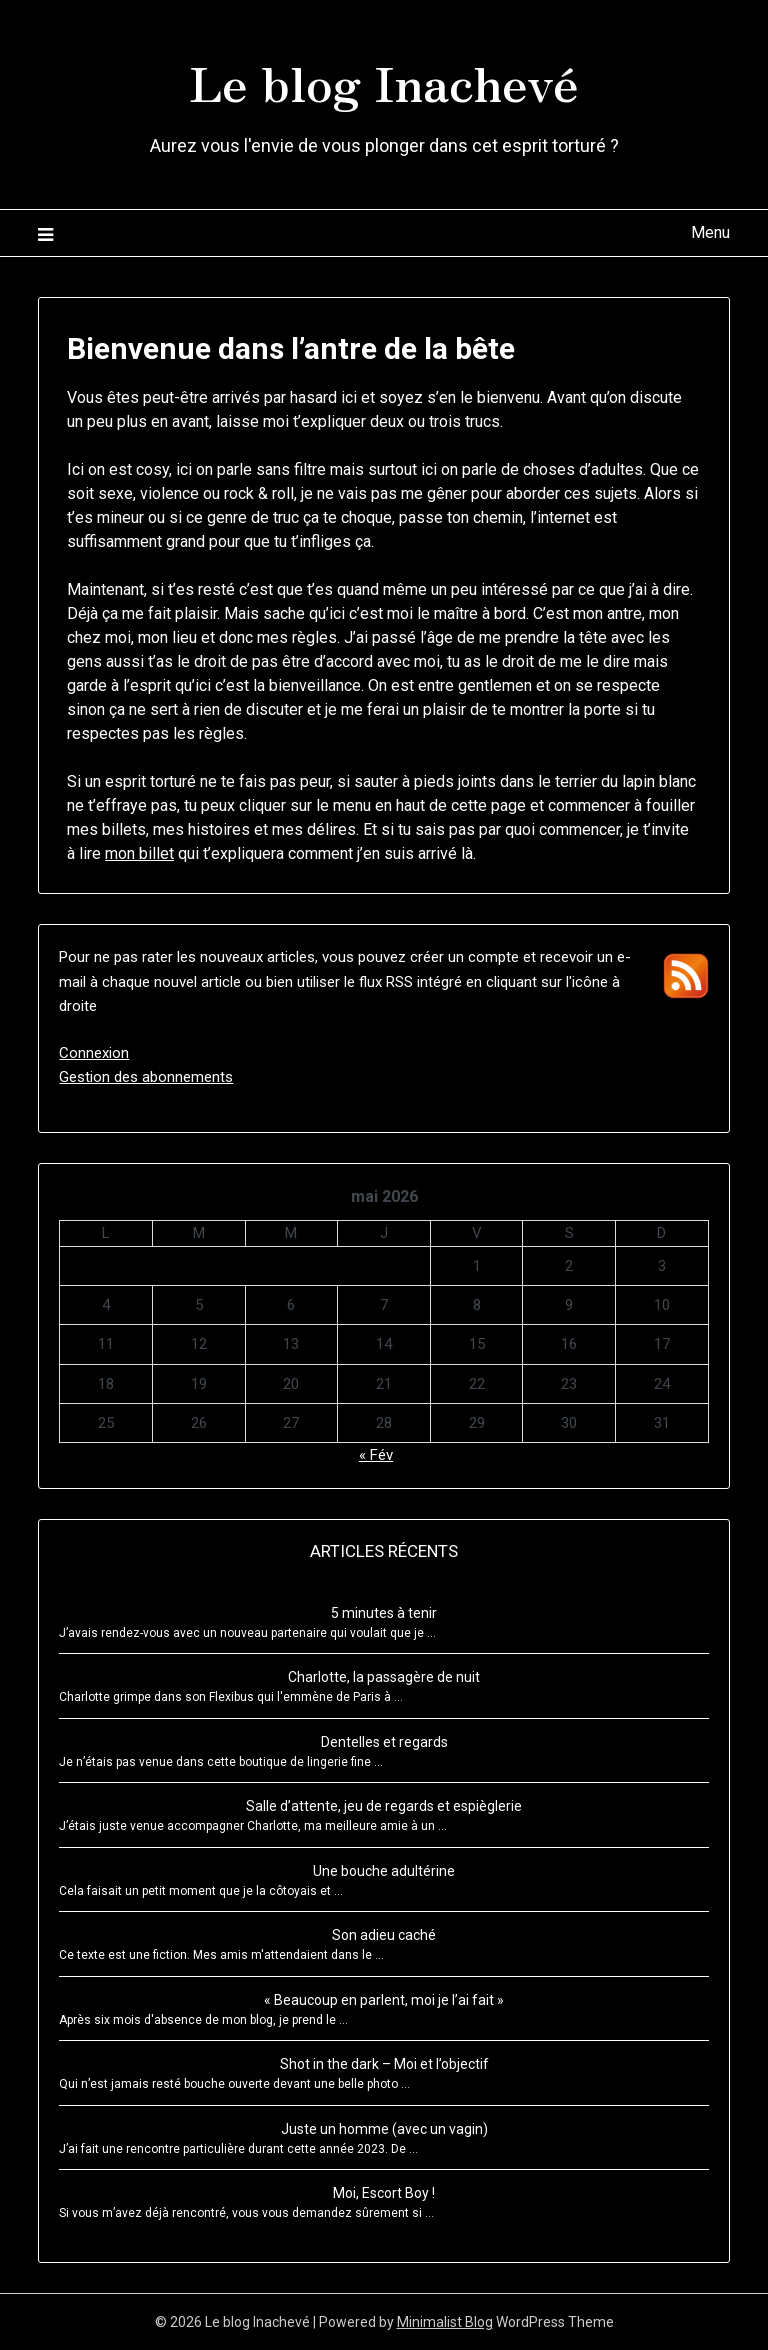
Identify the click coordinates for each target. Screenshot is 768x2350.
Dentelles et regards (384, 1742)
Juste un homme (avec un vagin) (384, 2129)
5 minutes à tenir (384, 1613)
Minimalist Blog (445, 2322)
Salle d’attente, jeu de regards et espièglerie (384, 1806)
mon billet (139, 853)
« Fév (376, 1455)
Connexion (94, 1053)
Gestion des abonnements (146, 1077)
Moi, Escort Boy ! (384, 2193)
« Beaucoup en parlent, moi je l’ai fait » (384, 2000)
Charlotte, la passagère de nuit (384, 1677)
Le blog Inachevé (384, 81)
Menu (710, 232)
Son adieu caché (384, 1935)
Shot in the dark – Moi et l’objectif (384, 2064)
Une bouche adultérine (384, 1871)
